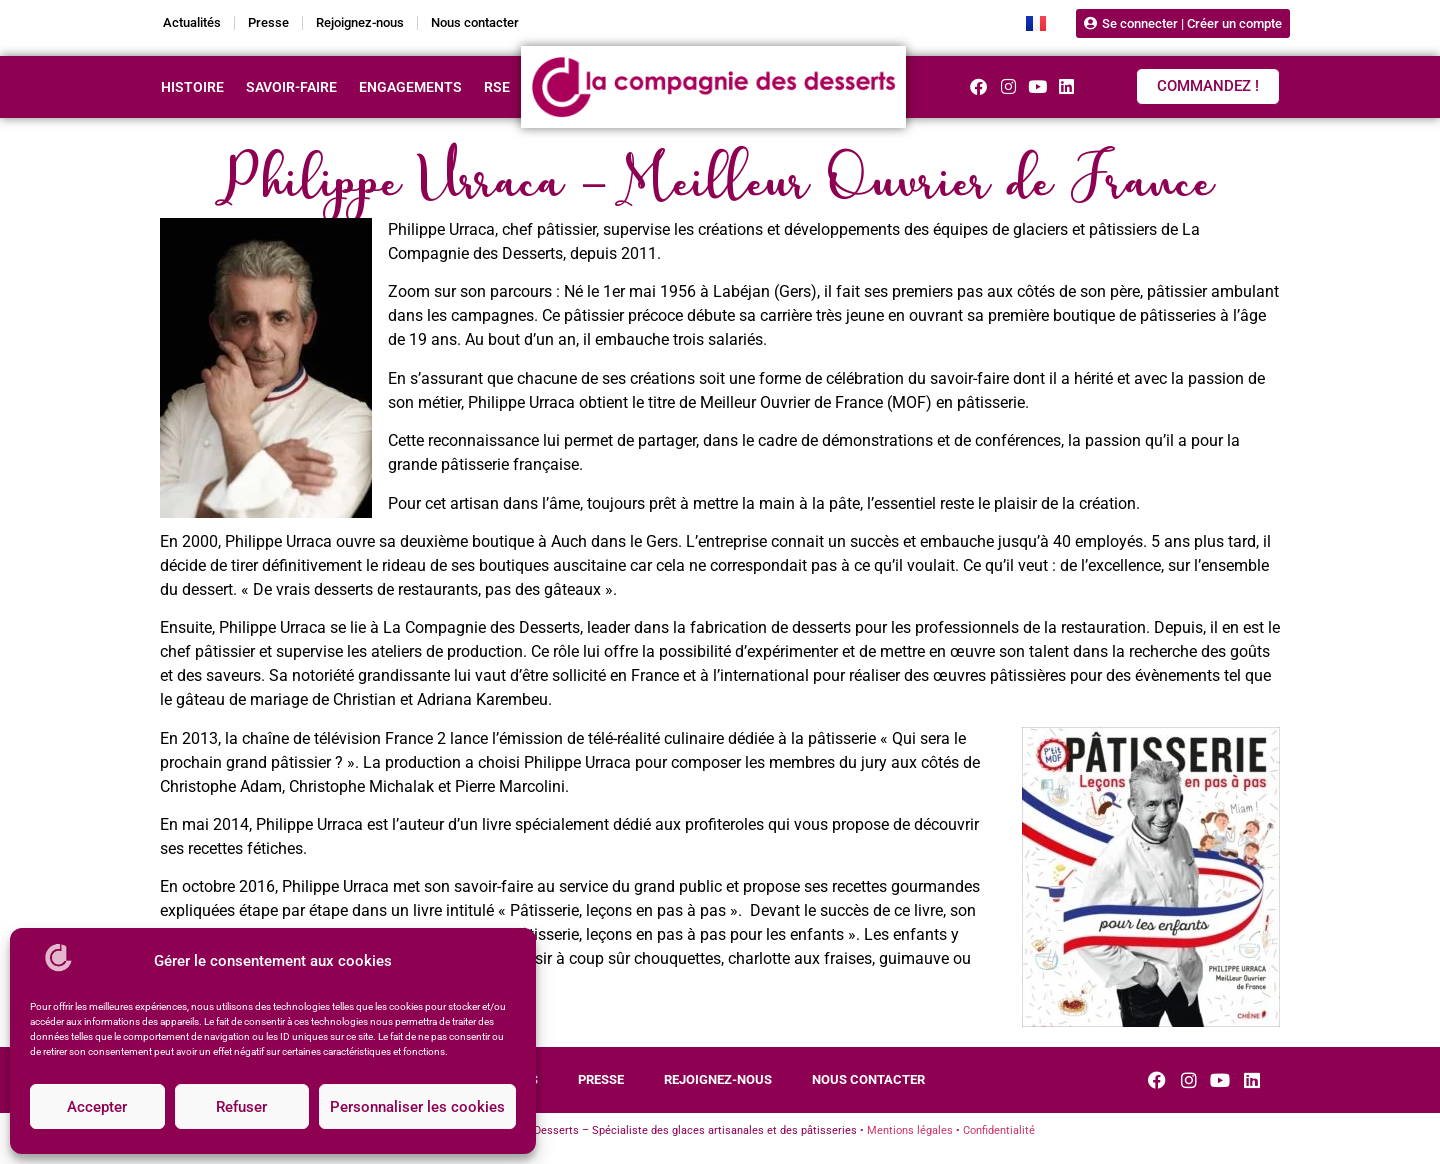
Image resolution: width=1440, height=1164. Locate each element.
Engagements (410, 87)
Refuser (241, 1107)
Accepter (97, 1107)
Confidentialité (999, 1130)
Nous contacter (475, 22)
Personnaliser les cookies (417, 1107)
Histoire (192, 87)
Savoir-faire (291, 87)
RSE (497, 87)
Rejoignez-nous (360, 22)
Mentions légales (910, 1130)
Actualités (192, 22)
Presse (268, 22)
